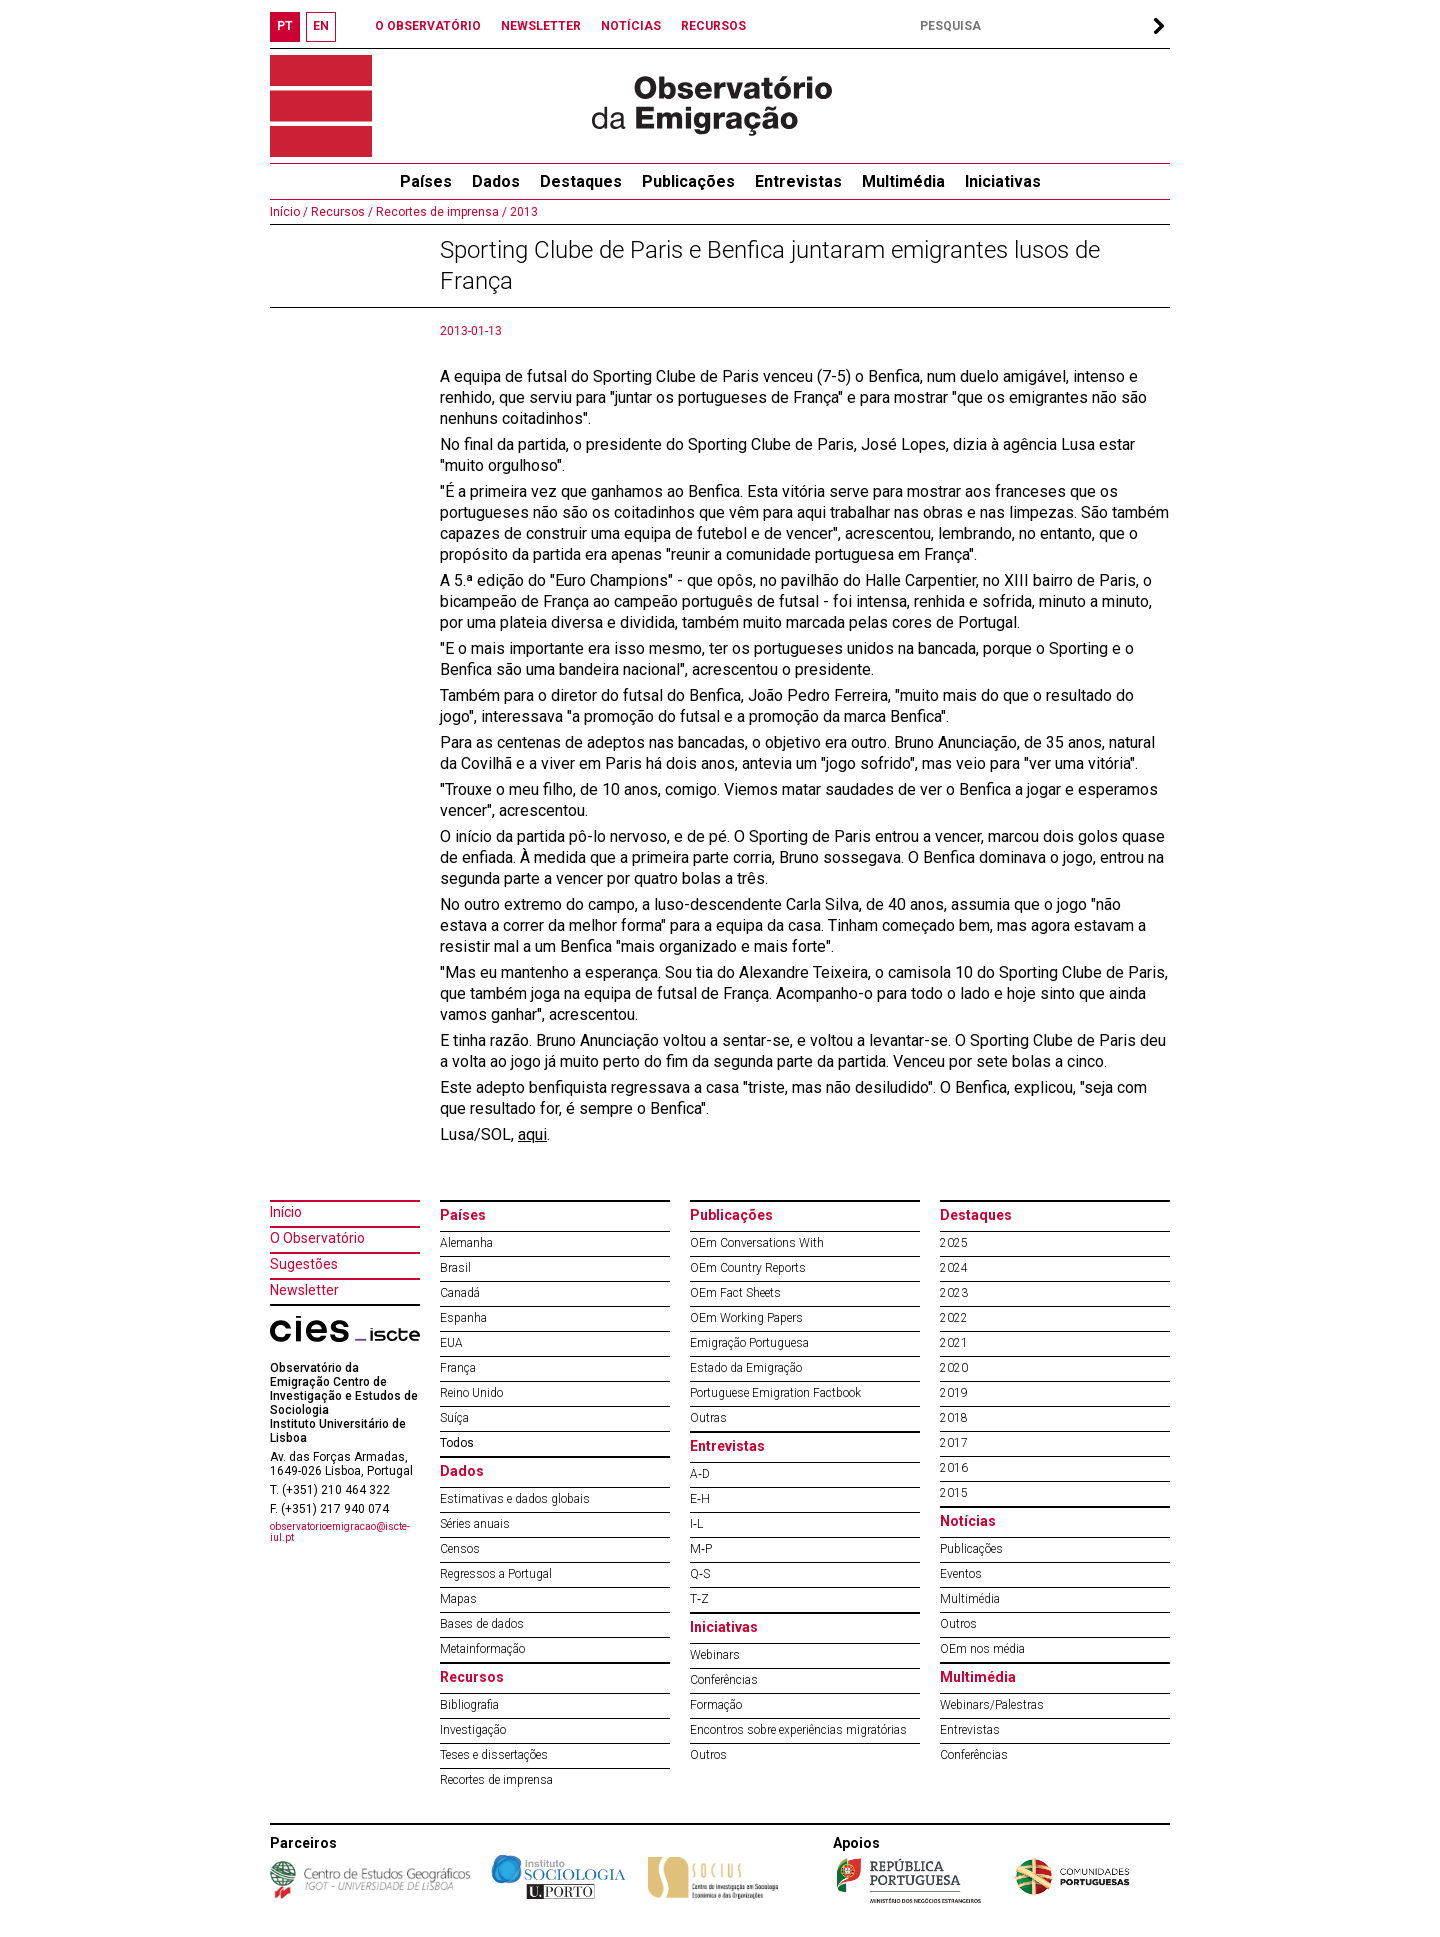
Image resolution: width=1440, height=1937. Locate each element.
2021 (954, 1343)
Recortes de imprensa (496, 1780)
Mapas (458, 1599)
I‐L (696, 1524)
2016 (954, 1468)
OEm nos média (982, 1649)
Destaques (581, 181)
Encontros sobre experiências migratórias (798, 1730)
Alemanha (466, 1243)
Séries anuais (475, 1524)
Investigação (473, 1730)
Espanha (463, 1318)
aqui (532, 1134)
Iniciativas (1003, 181)
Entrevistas (798, 181)
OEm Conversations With (757, 1243)
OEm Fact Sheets (735, 1293)
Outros (708, 1755)
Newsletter (304, 1290)
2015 (954, 1493)
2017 (954, 1443)
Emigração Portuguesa (749, 1343)
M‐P (701, 1549)
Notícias (968, 1521)
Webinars (715, 1655)
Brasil (455, 1268)
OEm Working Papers (746, 1318)
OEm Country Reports (748, 1268)
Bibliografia (469, 1705)
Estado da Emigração (746, 1368)
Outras (708, 1418)
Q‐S (700, 1574)
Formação (716, 1705)
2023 (954, 1293)
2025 (954, 1243)
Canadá (460, 1293)
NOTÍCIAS (631, 26)
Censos (460, 1549)
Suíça (454, 1418)
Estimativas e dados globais (515, 1499)
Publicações (688, 181)
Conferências (724, 1680)
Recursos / (340, 212)
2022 (954, 1318)
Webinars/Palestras (992, 1705)
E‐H (700, 1499)
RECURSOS (713, 26)
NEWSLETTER (541, 26)
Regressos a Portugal (496, 1574)
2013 (522, 212)
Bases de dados (482, 1624)
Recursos (472, 1677)
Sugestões (304, 1264)
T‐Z (699, 1599)
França (458, 1368)
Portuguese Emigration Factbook (775, 1393)
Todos (457, 1443)
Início (286, 1212)
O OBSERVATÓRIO (428, 26)
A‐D (700, 1474)
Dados (496, 181)
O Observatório (317, 1238)
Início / (289, 212)
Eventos (961, 1574)
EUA (451, 1343)
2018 (954, 1418)
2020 (954, 1368)
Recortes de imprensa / (440, 212)
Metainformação (482, 1649)
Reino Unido (471, 1393)
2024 (954, 1268)
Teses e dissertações (494, 1755)
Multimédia (903, 181)
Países (463, 1215)
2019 (954, 1393)
